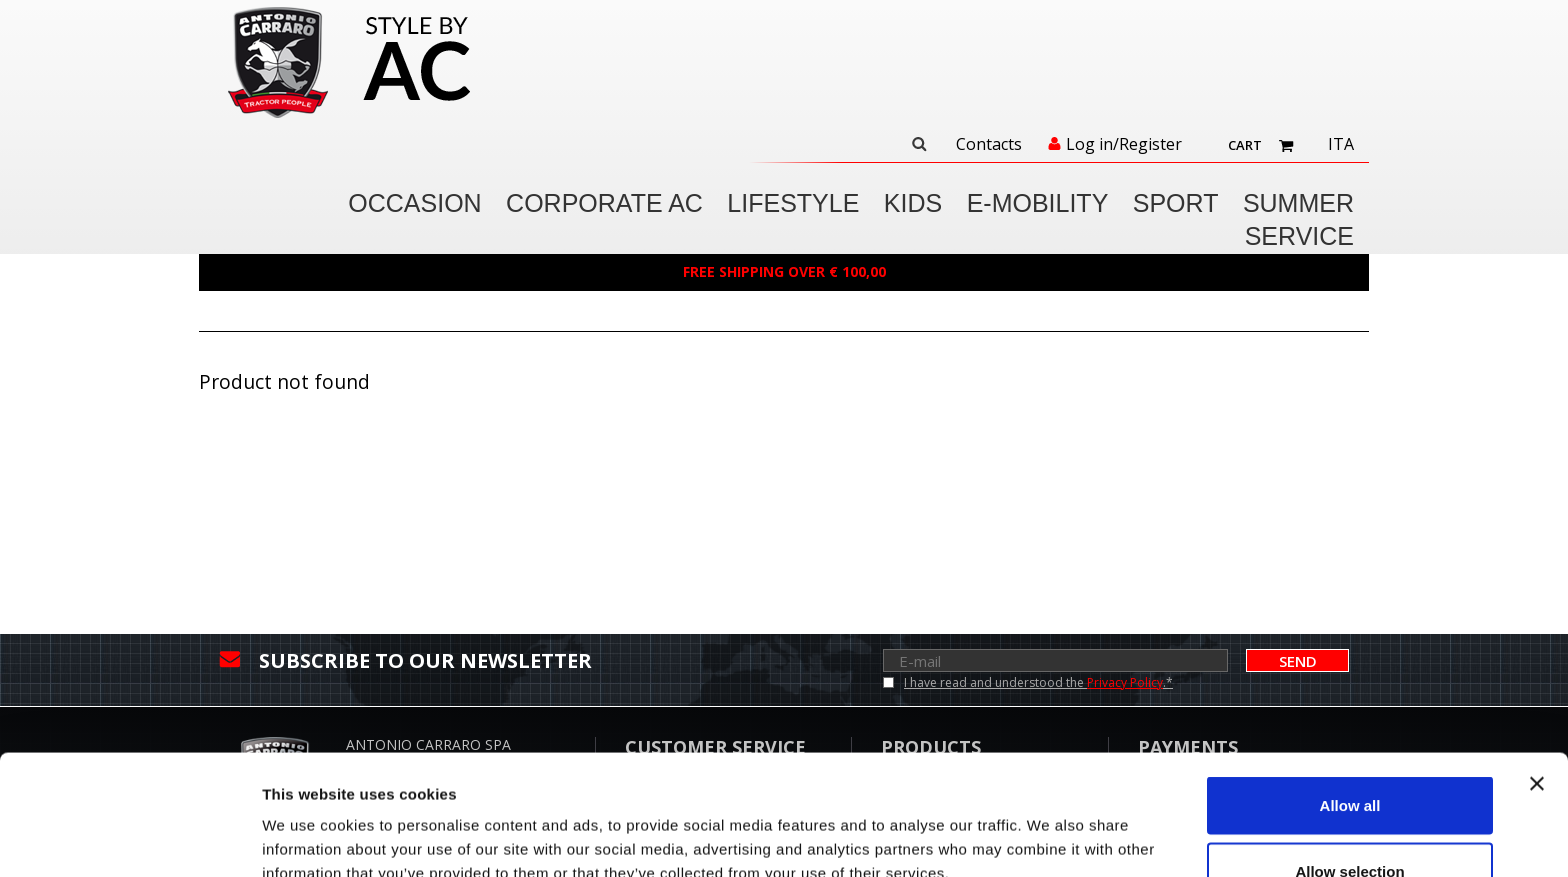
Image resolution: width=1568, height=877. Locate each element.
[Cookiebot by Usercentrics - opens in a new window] (129, 838)
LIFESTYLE (793, 203)
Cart (1245, 145)
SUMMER (1298, 203)
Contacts (989, 145)
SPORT (1176, 203)
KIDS (913, 203)
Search (919, 144)
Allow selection (1349, 758)
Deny (1350, 823)
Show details (1049, 825)
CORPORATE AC (604, 203)
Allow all (1350, 692)
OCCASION (414, 203)
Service (1299, 236)
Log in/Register (1124, 145)
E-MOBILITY (1038, 203)
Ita (1341, 145)
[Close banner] (1537, 671)
